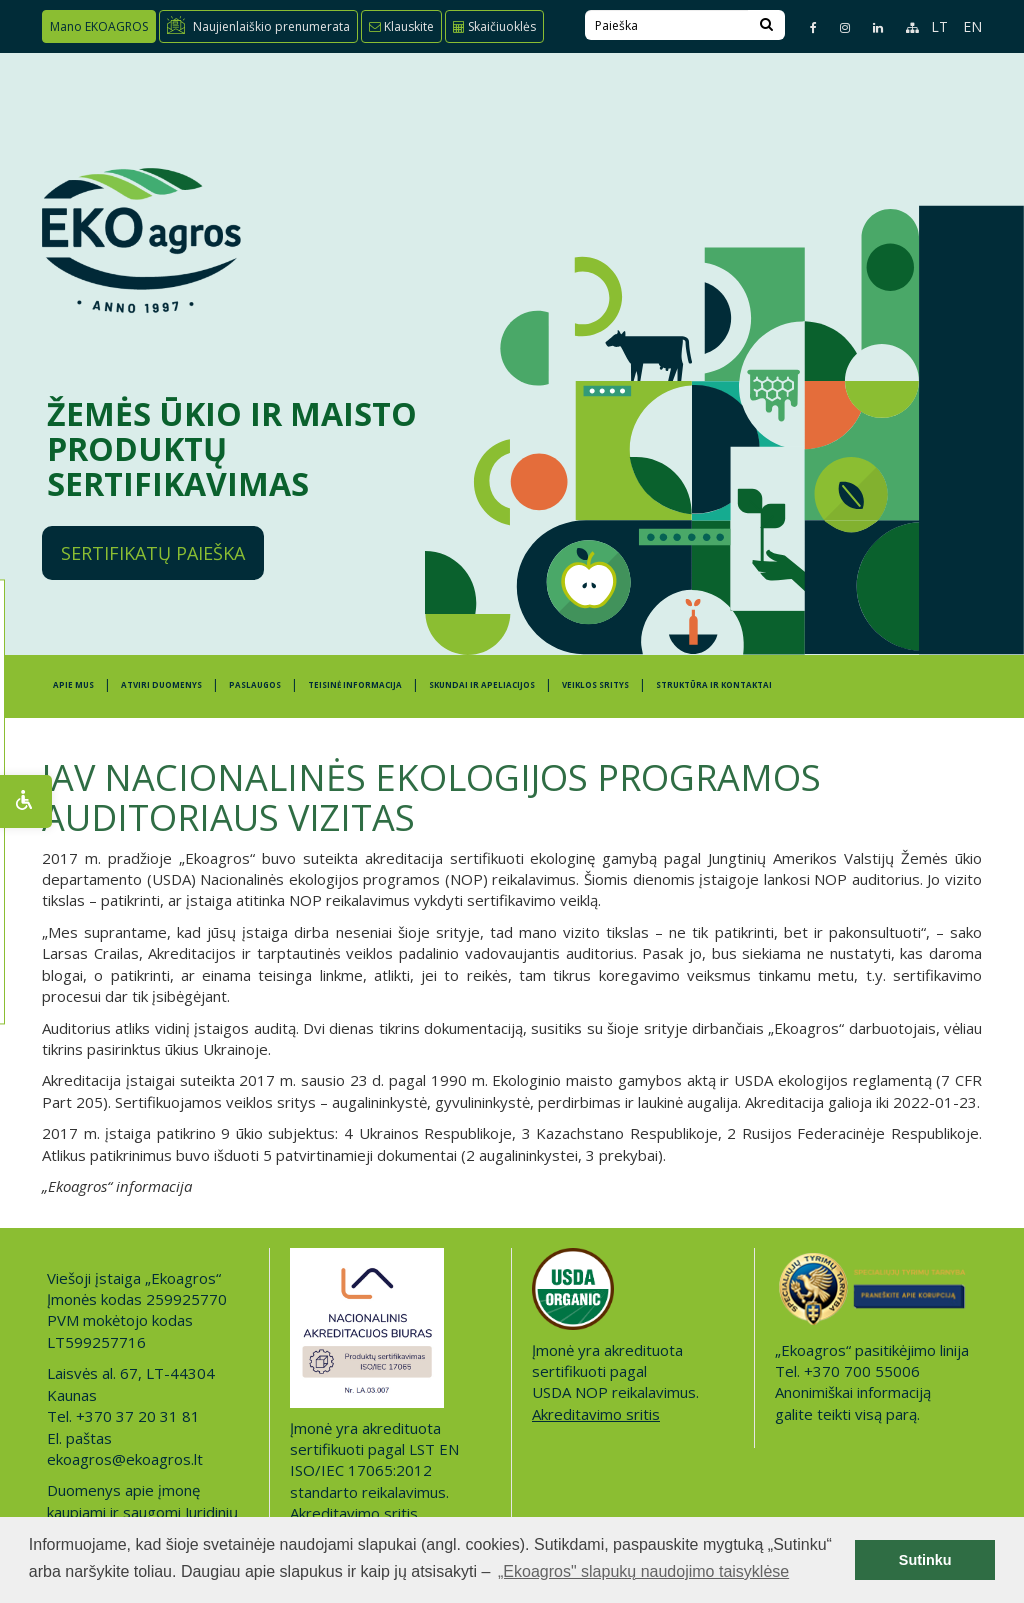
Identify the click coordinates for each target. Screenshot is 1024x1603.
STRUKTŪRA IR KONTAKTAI (714, 684)
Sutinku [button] (925, 1560)
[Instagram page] (836, 27)
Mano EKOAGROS (99, 26)
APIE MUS (73, 684)
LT (939, 26)
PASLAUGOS (255, 684)
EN (972, 26)
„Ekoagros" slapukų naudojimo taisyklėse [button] (643, 1571)
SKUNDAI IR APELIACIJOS (482, 684)
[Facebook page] (805, 27)
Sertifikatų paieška (153, 553)
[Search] (766, 25)
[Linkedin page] (869, 27)
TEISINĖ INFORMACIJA (355, 684)
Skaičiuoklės (494, 26)
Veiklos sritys (595, 684)
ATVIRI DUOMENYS (161, 684)
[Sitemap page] (903, 27)
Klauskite (401, 26)
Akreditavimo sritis (354, 1513)
